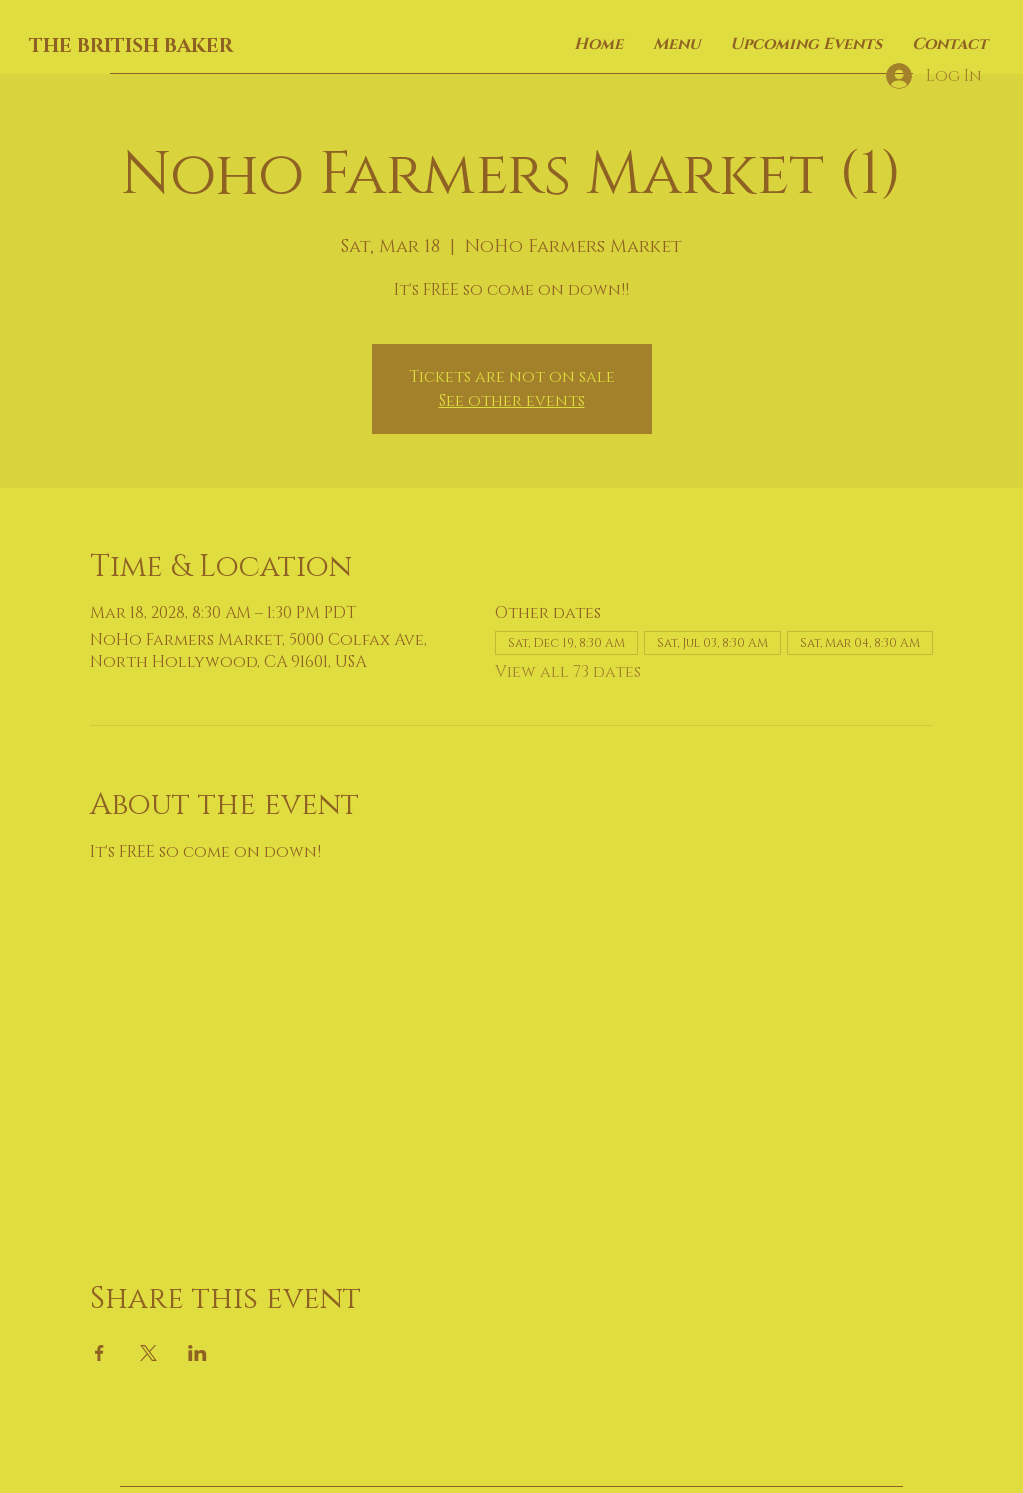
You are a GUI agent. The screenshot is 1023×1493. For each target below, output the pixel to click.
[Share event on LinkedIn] (197, 1353)
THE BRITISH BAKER (131, 46)
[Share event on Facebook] (99, 1353)
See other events (512, 401)
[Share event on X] (148, 1353)
